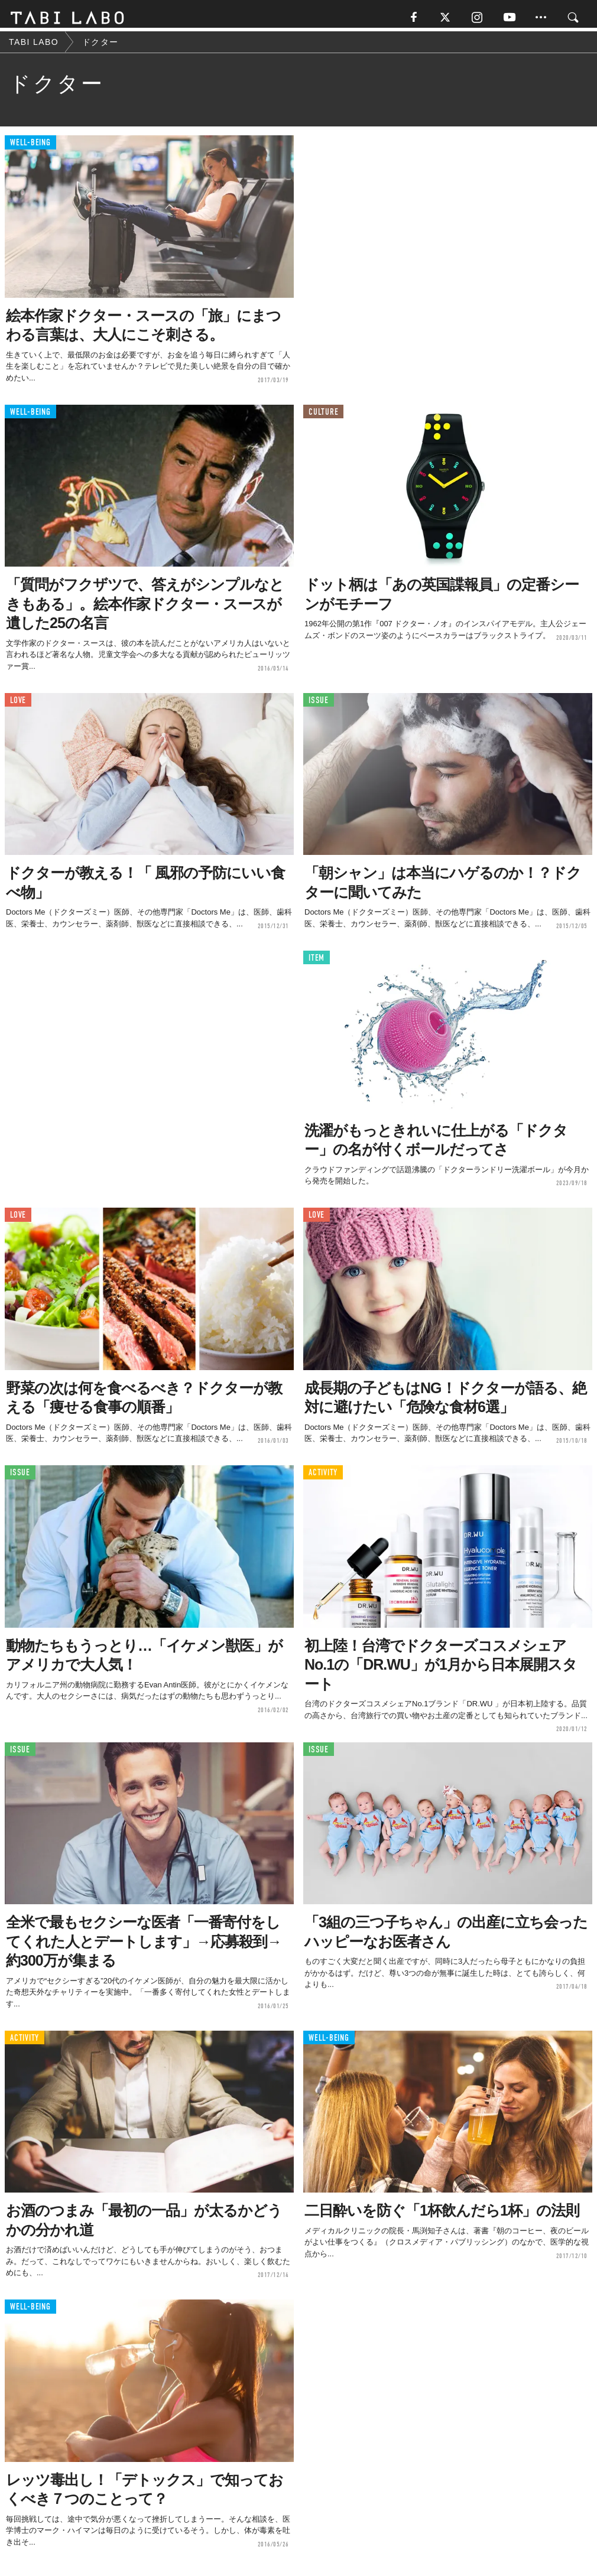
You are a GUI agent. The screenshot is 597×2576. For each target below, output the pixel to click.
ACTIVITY (323, 1477)
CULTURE (323, 416)
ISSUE (319, 704)
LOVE (18, 704)
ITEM (317, 962)
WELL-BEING (30, 147)
